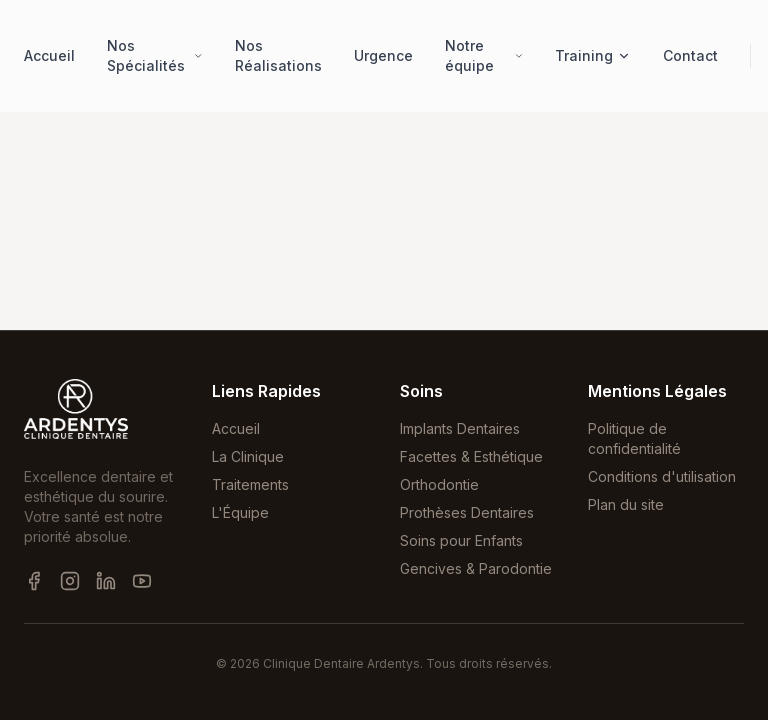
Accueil (49, 55)
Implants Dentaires (460, 428)
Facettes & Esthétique (471, 456)
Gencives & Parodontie (476, 568)
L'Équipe (240, 512)
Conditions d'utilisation (662, 476)
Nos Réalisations (278, 55)
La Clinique (248, 456)
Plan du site (626, 504)
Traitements (250, 484)
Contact (690, 55)
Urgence (383, 55)
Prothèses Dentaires (467, 512)
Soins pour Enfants (461, 540)
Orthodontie (439, 484)
